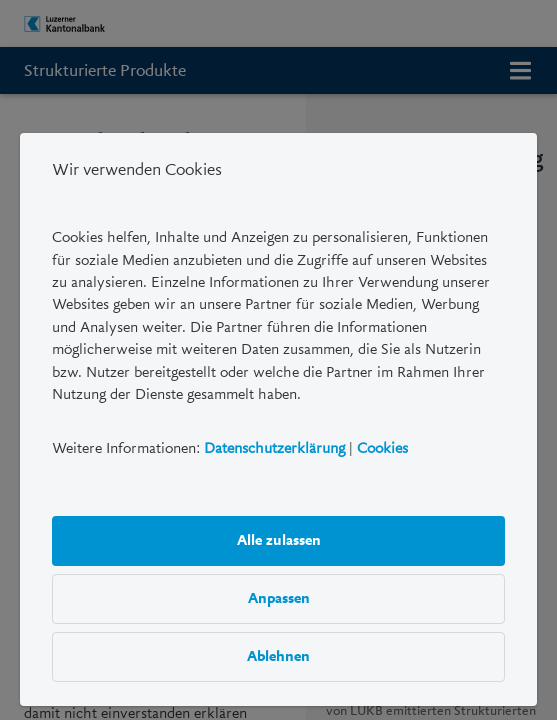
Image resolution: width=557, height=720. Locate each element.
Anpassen (278, 598)
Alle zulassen (278, 540)
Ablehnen (278, 656)
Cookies (382, 448)
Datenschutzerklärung (274, 448)
